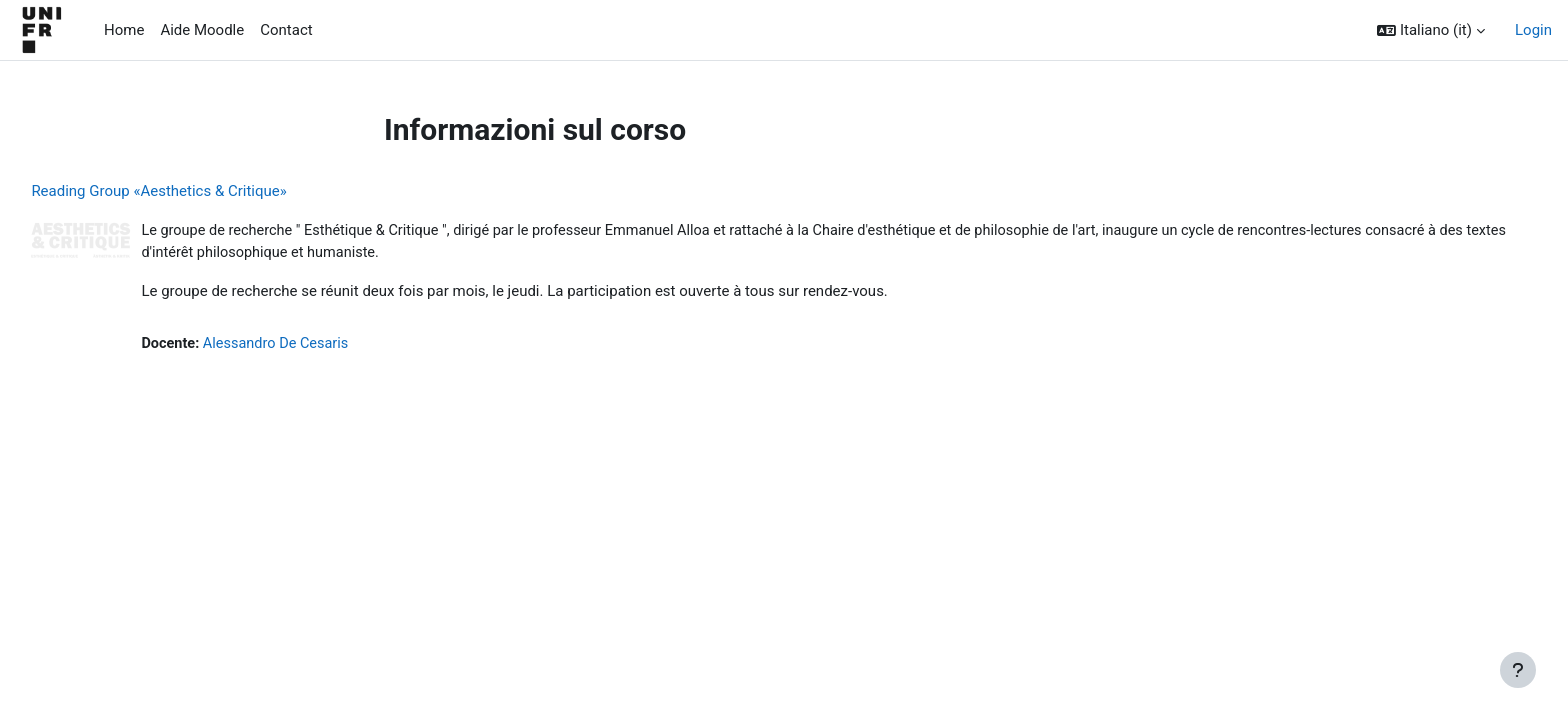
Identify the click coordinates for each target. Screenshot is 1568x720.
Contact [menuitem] (286, 30)
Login (1533, 30)
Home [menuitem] (124, 30)
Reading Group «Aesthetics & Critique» (203, 191)
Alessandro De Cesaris (325, 346)
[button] (1431, 30)
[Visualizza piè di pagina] (1518, 670)
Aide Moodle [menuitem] (202, 30)
